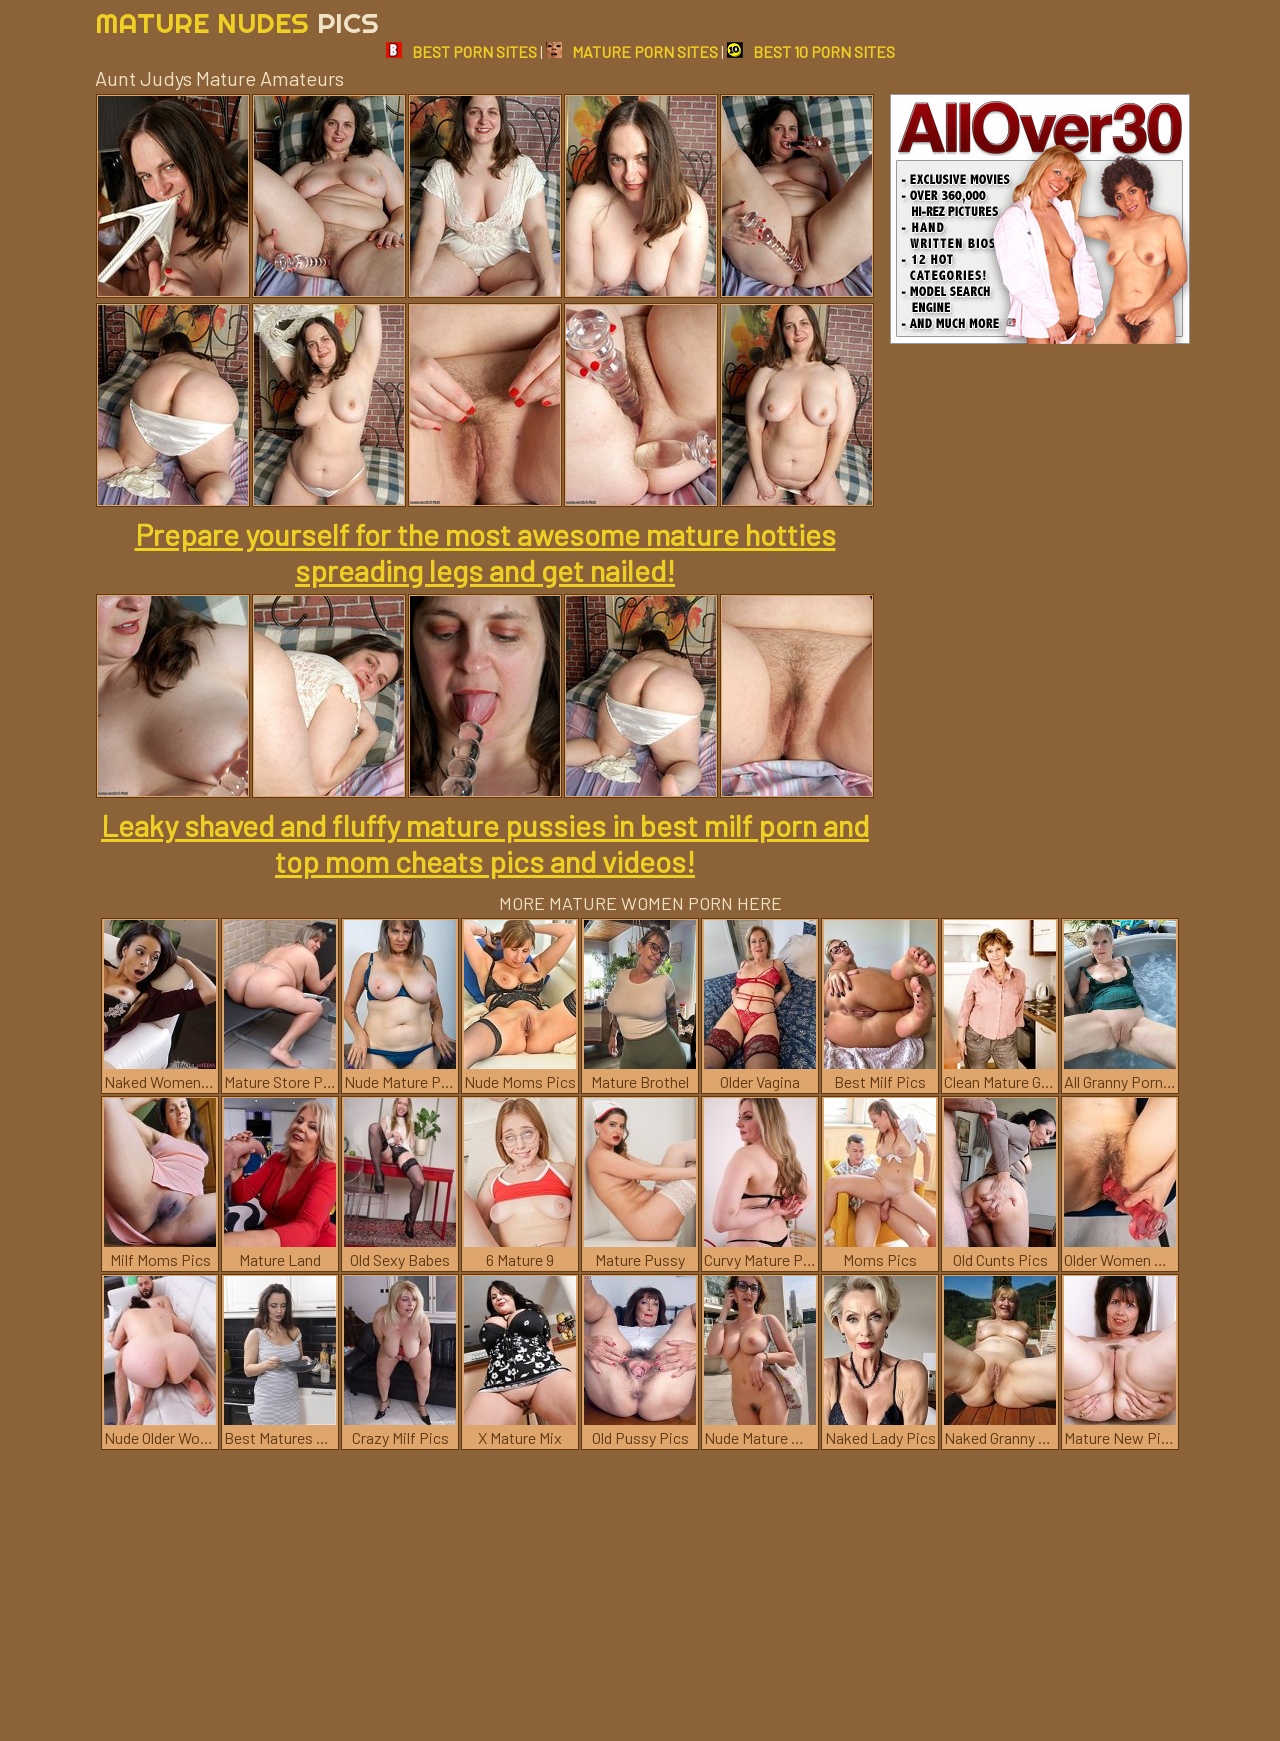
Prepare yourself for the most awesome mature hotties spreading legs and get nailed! (485, 552)
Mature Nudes (237, 22)
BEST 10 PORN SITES (811, 51)
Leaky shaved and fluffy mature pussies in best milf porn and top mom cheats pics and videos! (485, 843)
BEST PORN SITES (461, 51)
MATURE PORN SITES (632, 51)
